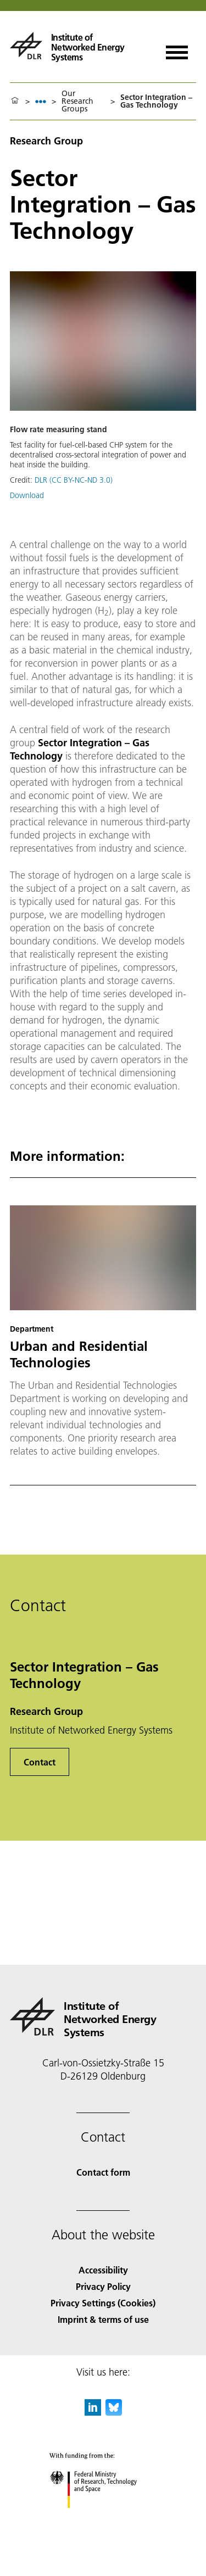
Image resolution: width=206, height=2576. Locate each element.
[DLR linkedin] (93, 2412)
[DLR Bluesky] (113, 2412)
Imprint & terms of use (103, 2319)
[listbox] (40, 101)
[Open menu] (177, 48)
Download (27, 495)
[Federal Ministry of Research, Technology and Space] (103, 2517)
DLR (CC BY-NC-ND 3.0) (74, 480)
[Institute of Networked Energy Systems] (79, 45)
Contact (39, 1762)
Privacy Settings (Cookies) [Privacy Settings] (103, 2303)
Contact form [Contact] (103, 2172)
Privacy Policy (103, 2286)
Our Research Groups (77, 101)
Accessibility (103, 2270)
